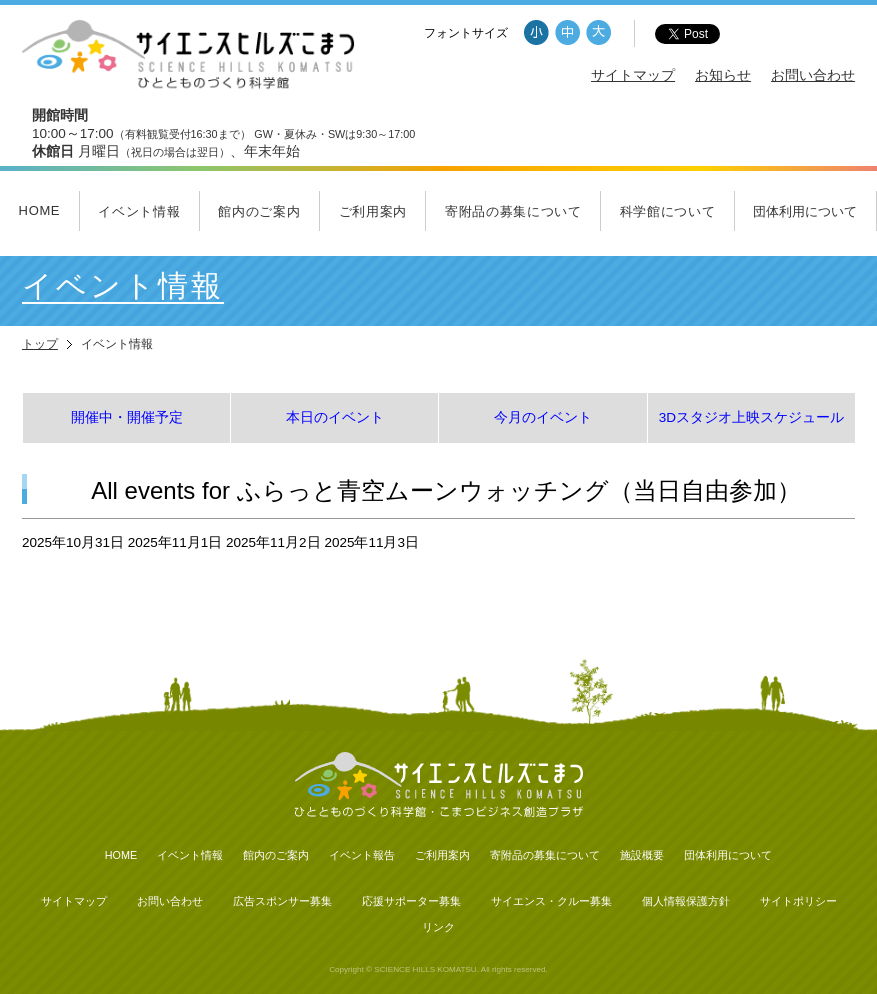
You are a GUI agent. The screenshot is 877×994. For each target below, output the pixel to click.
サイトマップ (633, 75)
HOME (40, 210)
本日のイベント (335, 417)
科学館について (668, 211)
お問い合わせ (813, 75)
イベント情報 (139, 211)
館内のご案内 (259, 211)
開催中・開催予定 (127, 417)
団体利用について (805, 211)
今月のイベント (543, 417)
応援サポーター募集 (411, 901)
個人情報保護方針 (686, 901)
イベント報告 (362, 855)
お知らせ (723, 75)
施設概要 (642, 855)
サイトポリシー (798, 901)
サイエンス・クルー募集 (551, 901)
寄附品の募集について (513, 211)
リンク (438, 927)
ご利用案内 (373, 211)
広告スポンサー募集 (282, 901)
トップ (40, 344)
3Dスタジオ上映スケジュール (751, 417)
